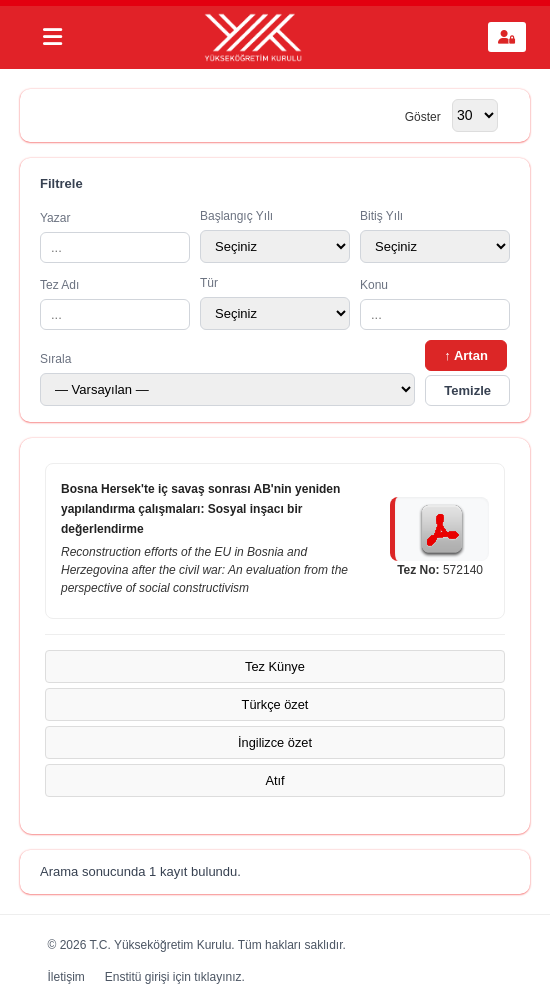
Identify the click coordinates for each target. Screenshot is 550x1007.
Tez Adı (115, 304)
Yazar (115, 237)
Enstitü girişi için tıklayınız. (175, 977)
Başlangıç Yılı (275, 236)
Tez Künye (275, 666)
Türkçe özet (275, 704)
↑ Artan (466, 355)
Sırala (227, 379)
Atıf (274, 780)
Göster (423, 116)
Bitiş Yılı (435, 236)
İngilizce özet (275, 742)
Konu (435, 304)
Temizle (467, 390)
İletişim (66, 977)
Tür (275, 303)
